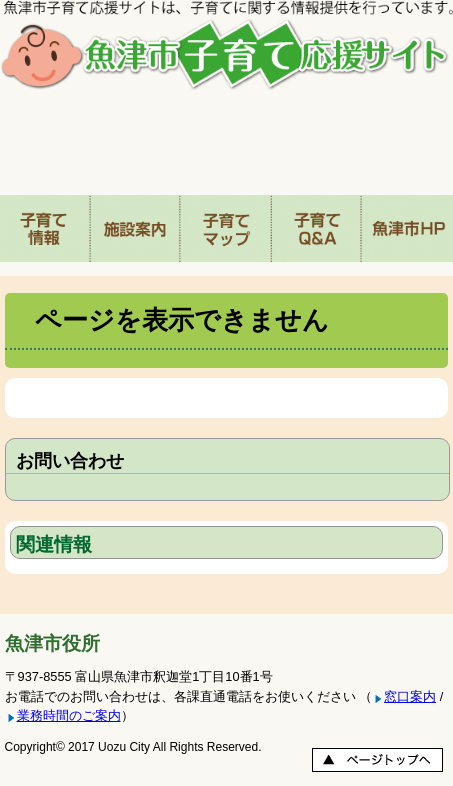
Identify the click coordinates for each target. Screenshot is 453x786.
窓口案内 (410, 696)
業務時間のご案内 (69, 715)
